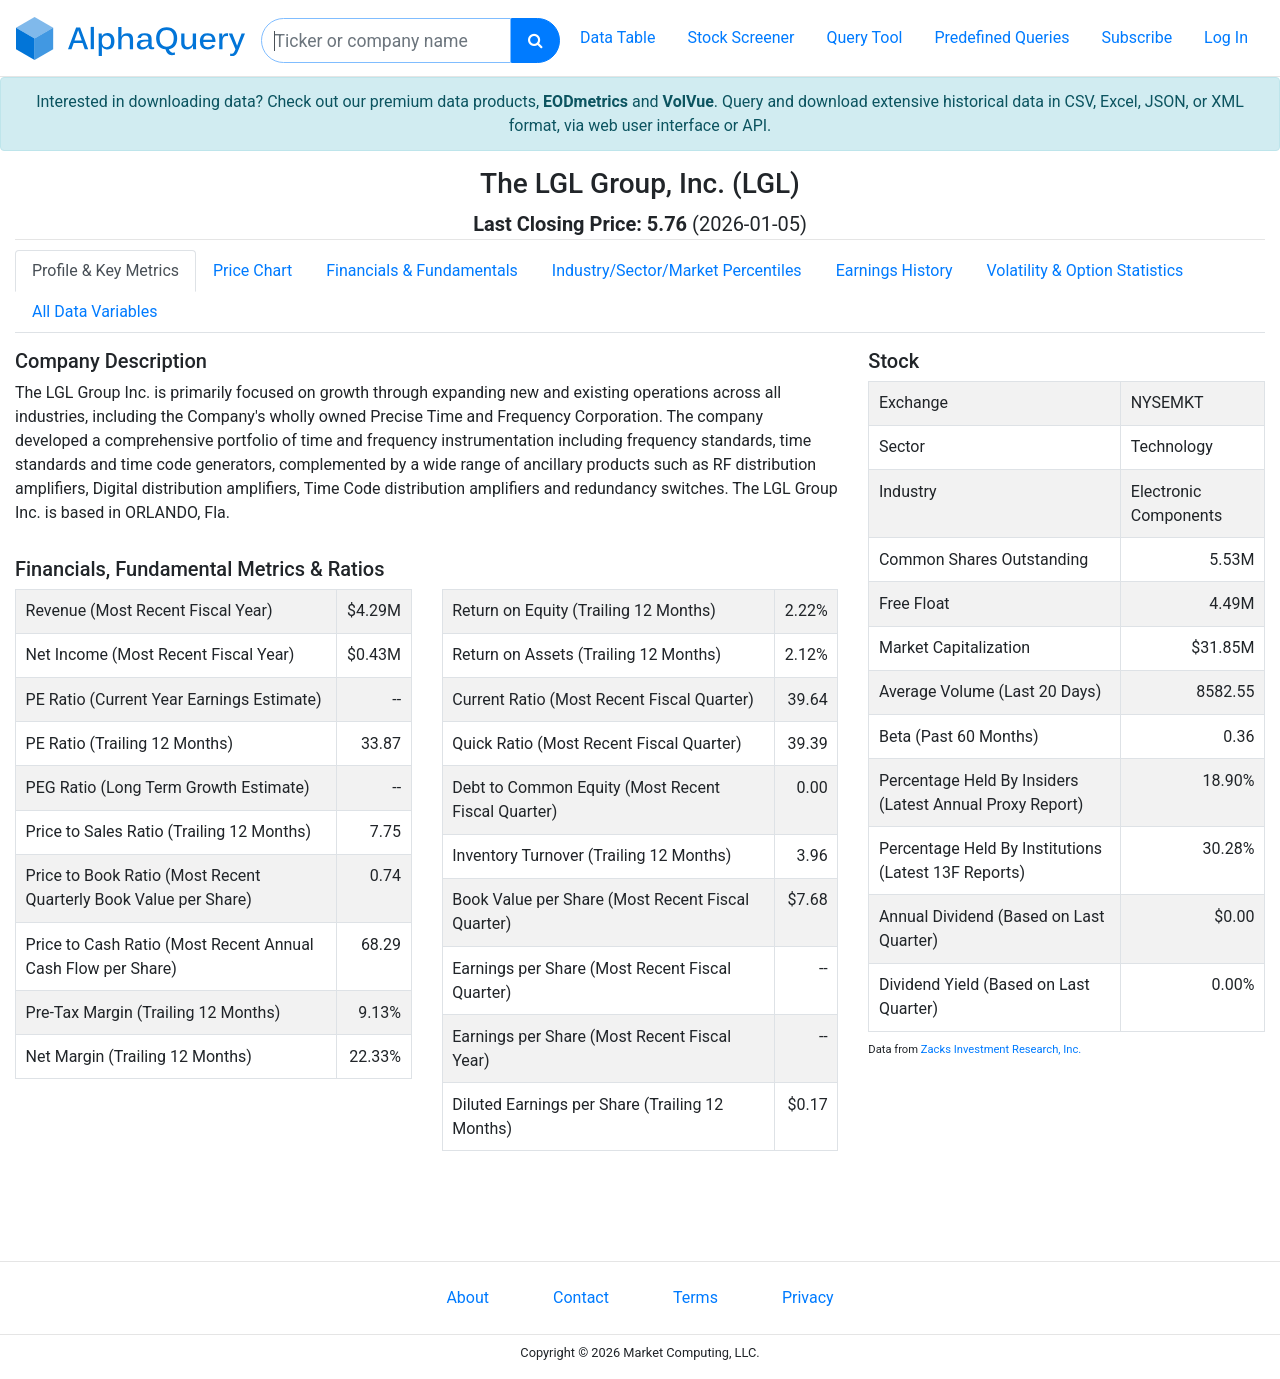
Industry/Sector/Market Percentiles (677, 270)
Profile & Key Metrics (105, 270)
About (467, 1297)
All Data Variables (94, 311)
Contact (581, 1297)
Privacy (808, 1297)
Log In (1226, 37)
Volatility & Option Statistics (1085, 270)
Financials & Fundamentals (422, 270)
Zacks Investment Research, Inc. (1001, 1049)
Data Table (618, 37)
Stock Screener (740, 37)
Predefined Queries (1001, 37)
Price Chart (252, 270)
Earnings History (894, 270)
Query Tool (864, 37)
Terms (695, 1297)
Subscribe (1136, 37)
